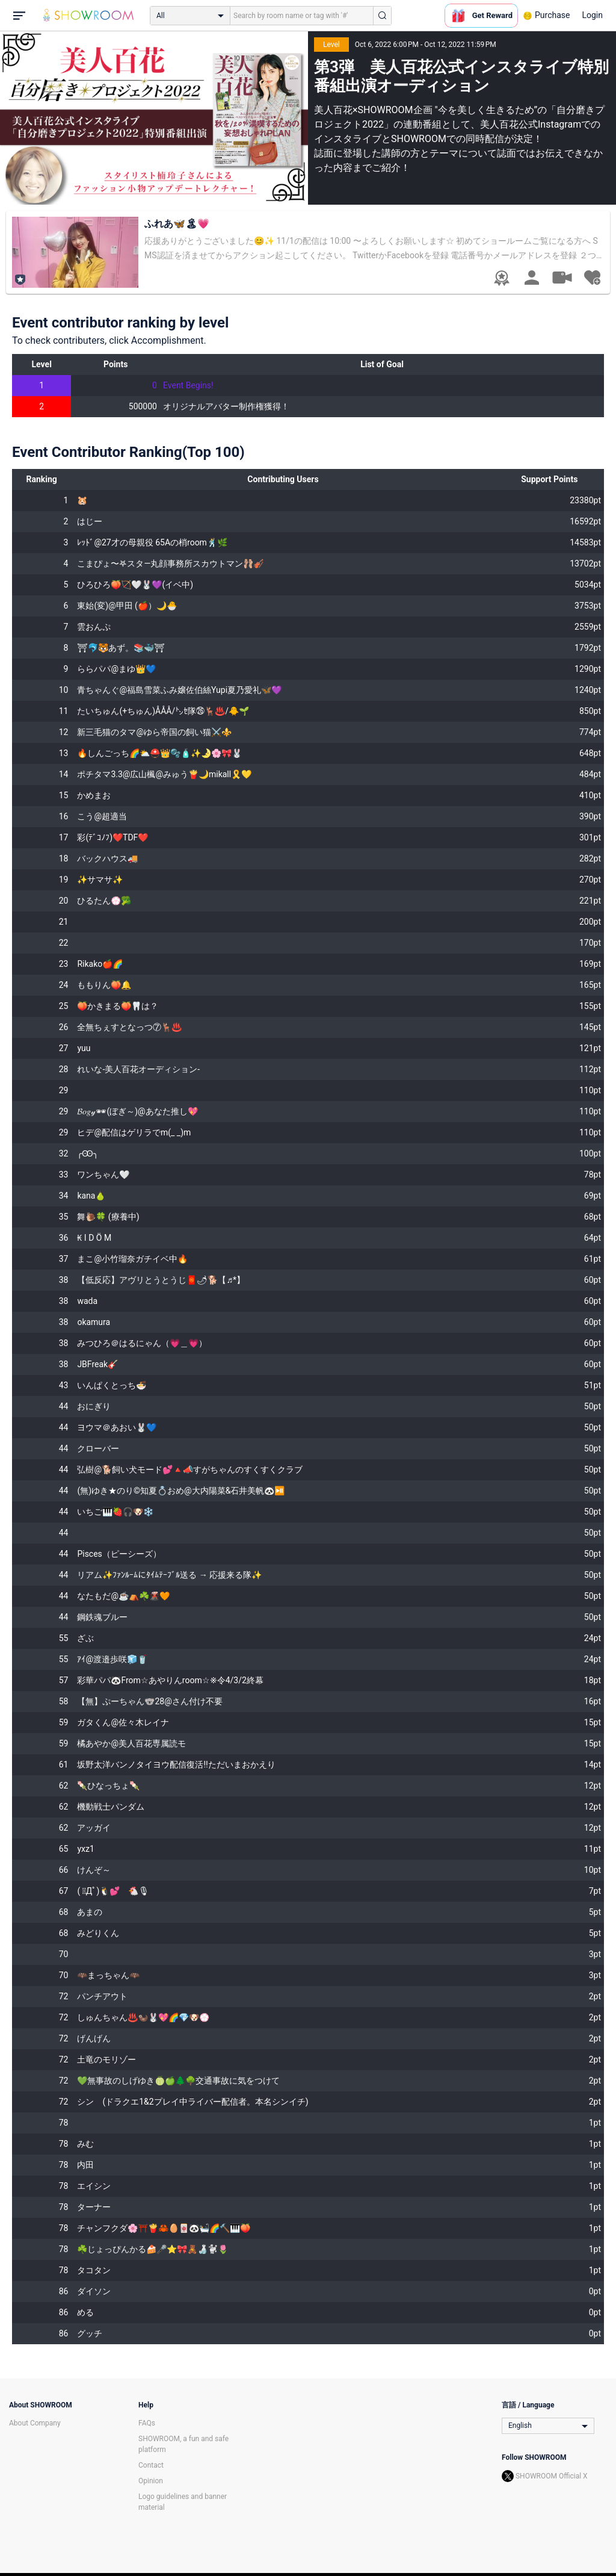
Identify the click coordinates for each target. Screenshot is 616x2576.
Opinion (150, 2481)
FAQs (146, 2423)
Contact (151, 2465)
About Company (35, 2423)
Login (592, 15)
